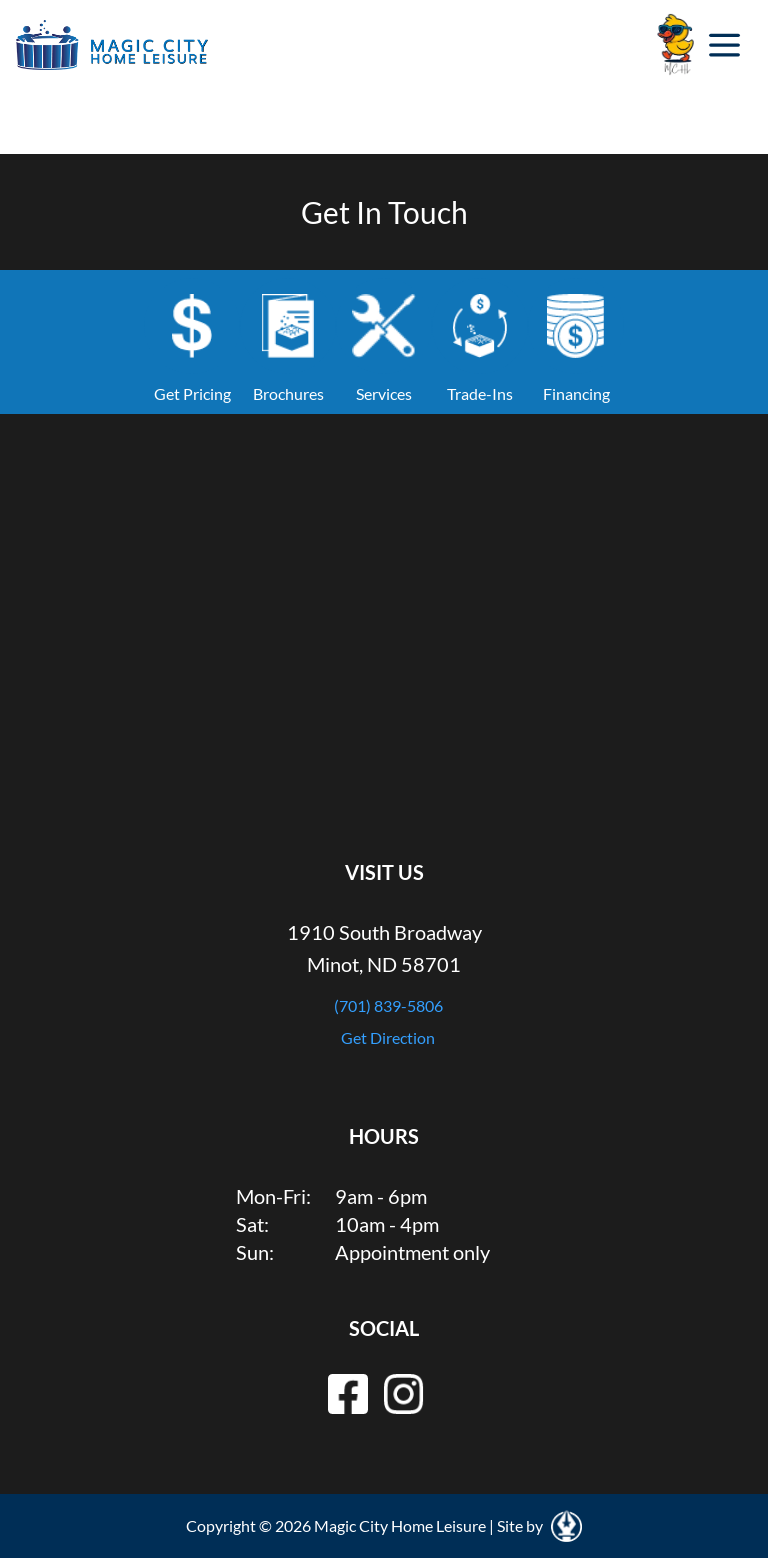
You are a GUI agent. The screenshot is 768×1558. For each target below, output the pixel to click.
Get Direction (388, 1037)
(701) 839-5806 (388, 1005)
